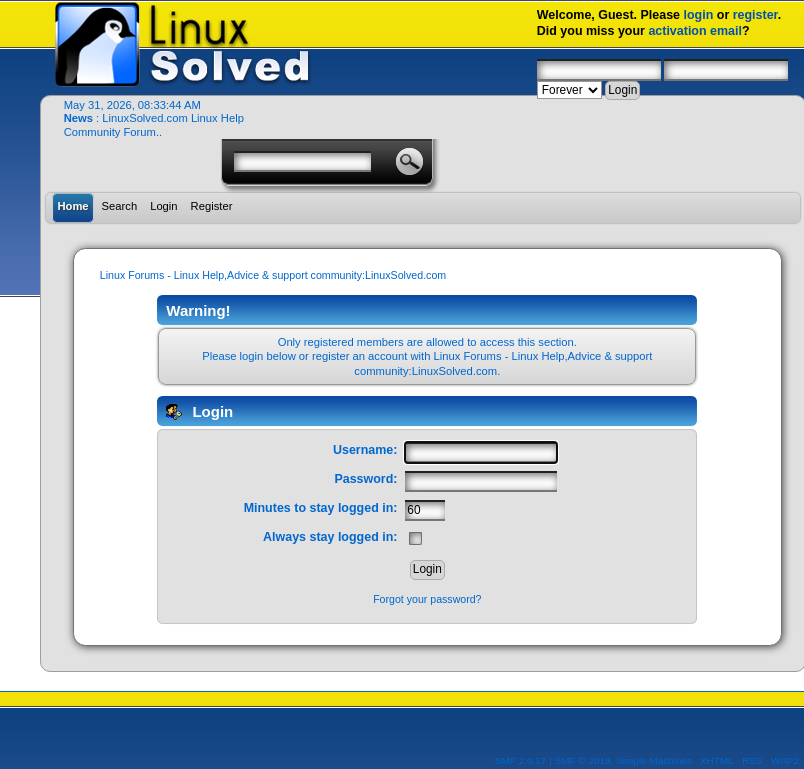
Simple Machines (654, 760)
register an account (359, 356)
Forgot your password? (427, 599)
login (699, 15)
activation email (695, 31)
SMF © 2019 (583, 760)
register (755, 15)
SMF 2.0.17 (521, 760)
